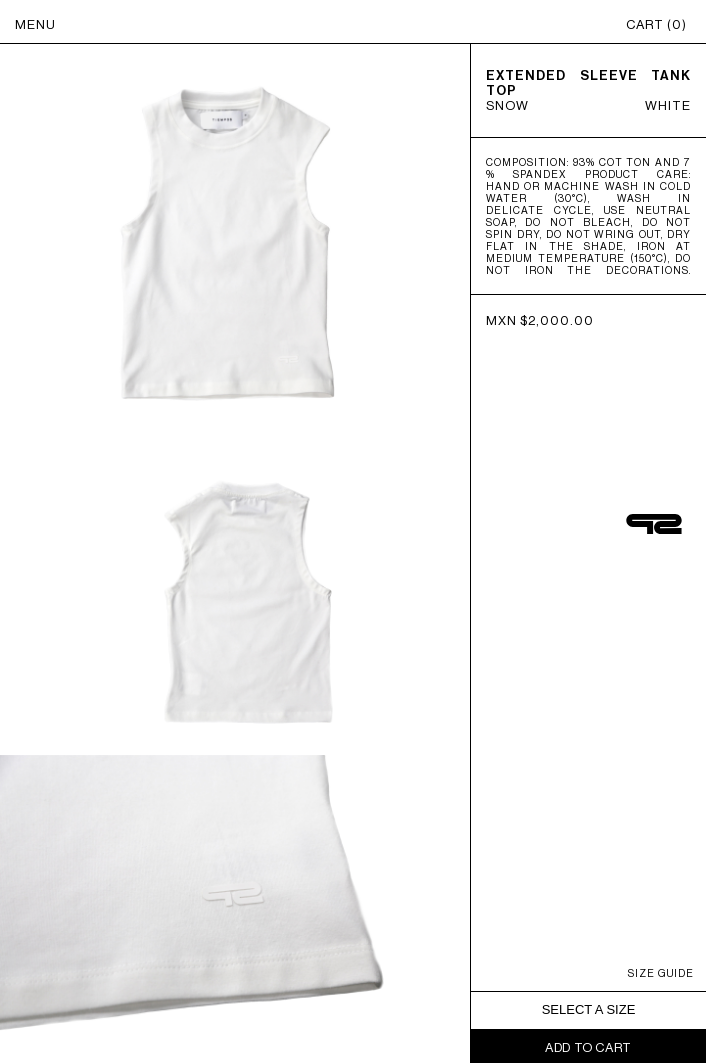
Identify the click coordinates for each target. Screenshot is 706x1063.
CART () (656, 24)
